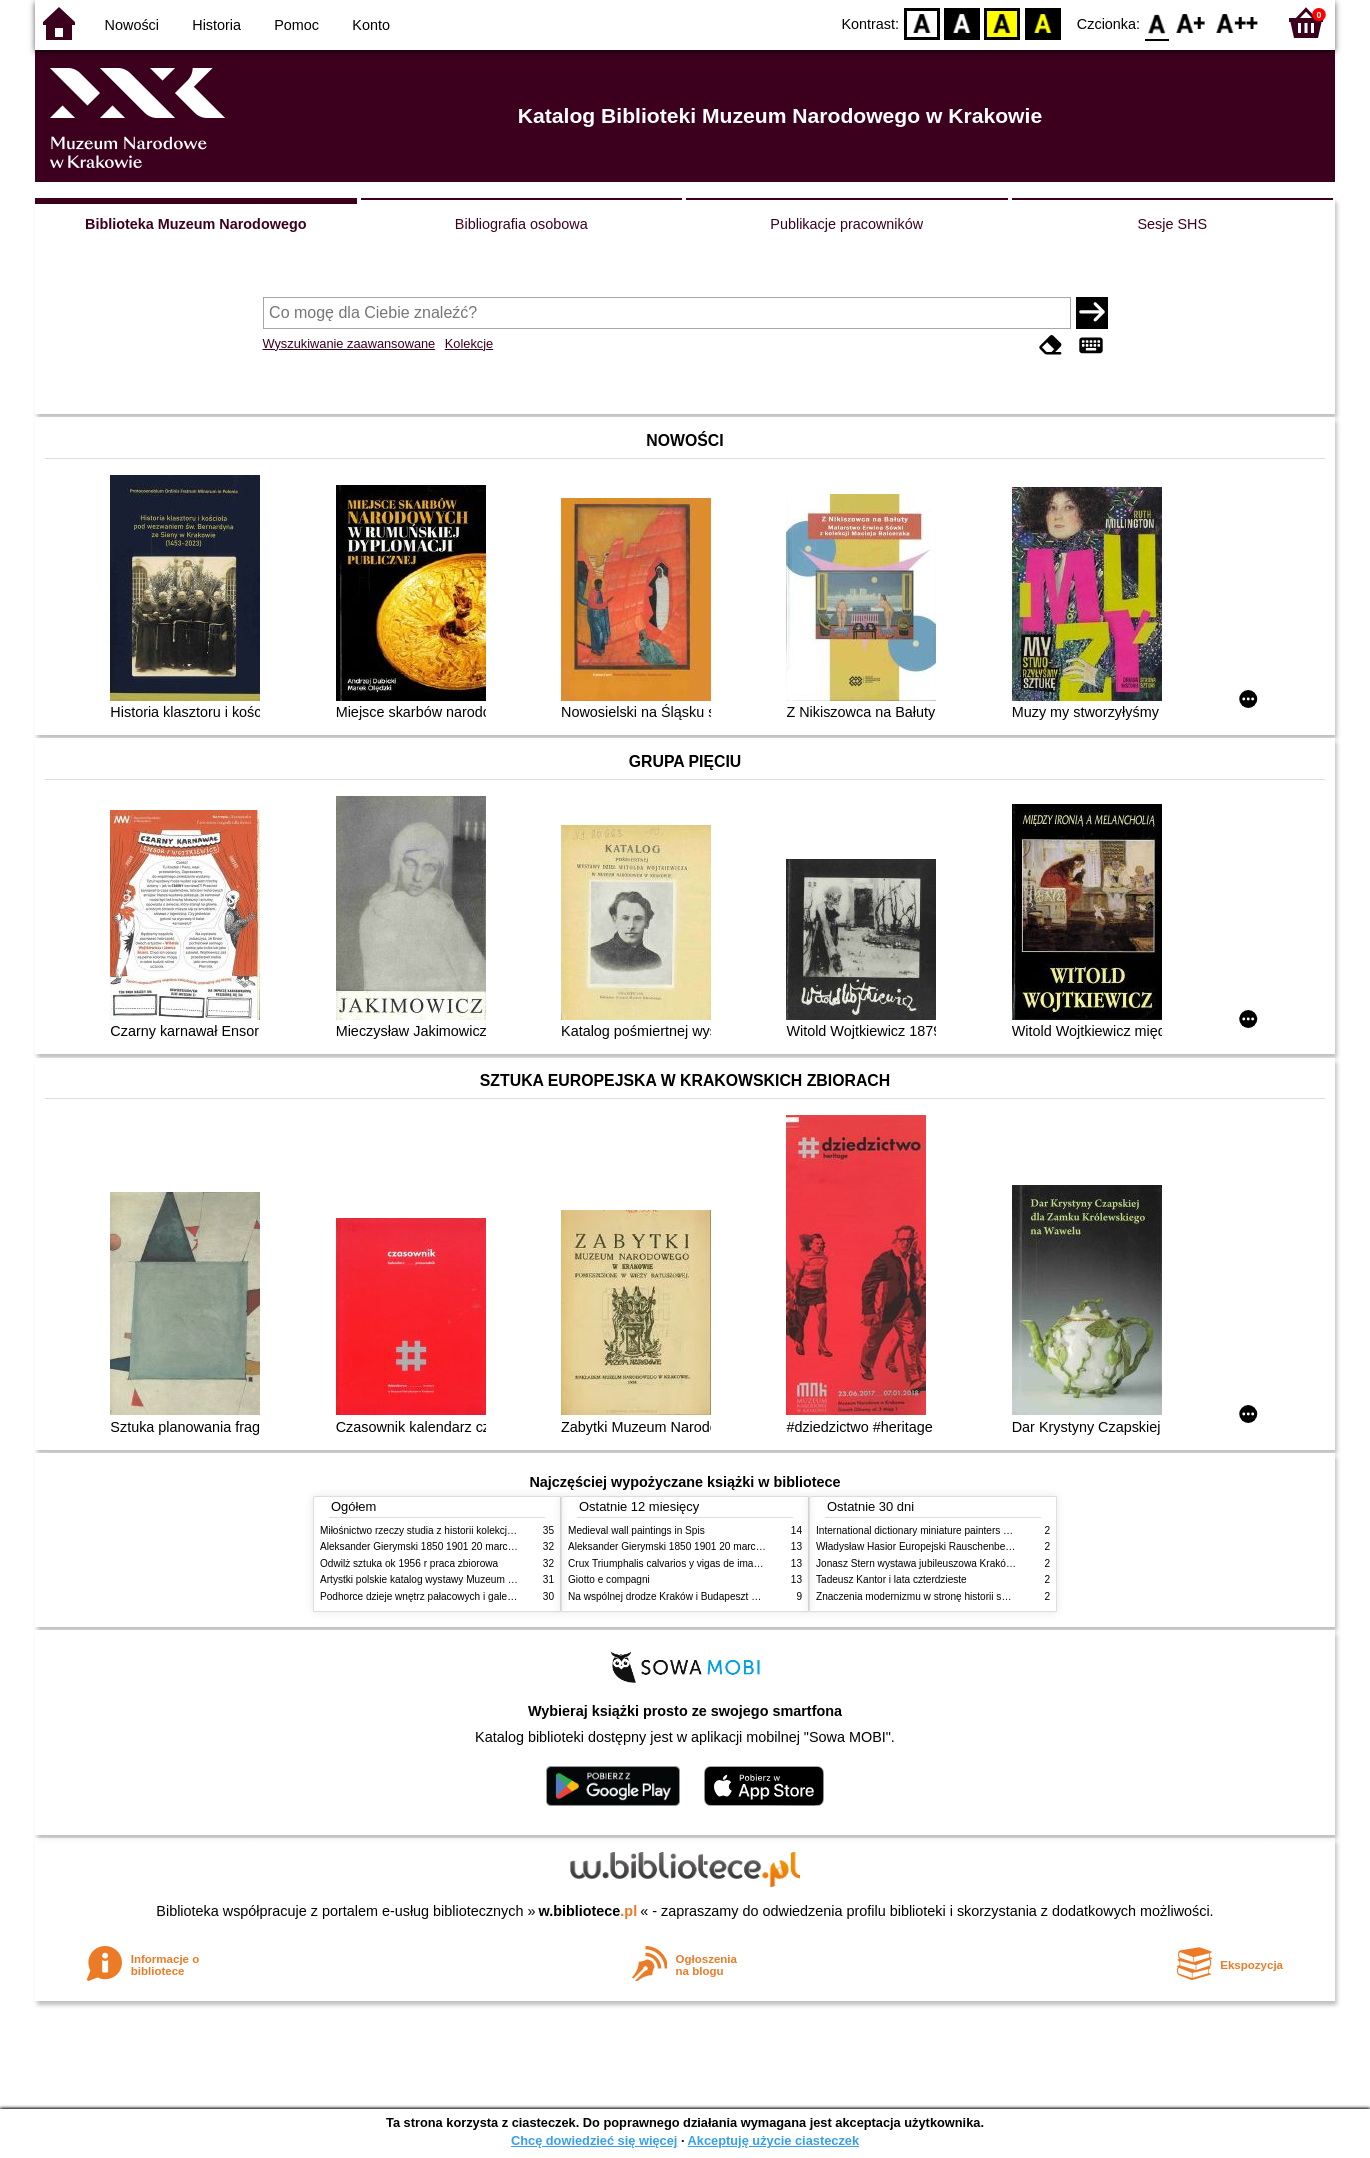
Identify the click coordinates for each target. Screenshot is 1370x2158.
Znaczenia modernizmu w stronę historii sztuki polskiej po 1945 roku (968, 1596)
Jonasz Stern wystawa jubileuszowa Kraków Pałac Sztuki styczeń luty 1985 (984, 1563)
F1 (1191, 22)
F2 (1237, 22)
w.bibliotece (588, 1911)
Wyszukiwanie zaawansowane (349, 343)
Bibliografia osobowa (521, 224)
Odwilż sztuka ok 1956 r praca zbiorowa (409, 1563)
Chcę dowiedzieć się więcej (594, 2140)
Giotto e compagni (609, 1579)
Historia (216, 25)
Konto (371, 25)
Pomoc (296, 25)
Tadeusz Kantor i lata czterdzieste (891, 1579)
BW (962, 22)
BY (1042, 22)
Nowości (132, 25)
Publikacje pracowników (846, 224)
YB (1002, 22)
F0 (1156, 22)
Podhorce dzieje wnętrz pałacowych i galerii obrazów (438, 1596)
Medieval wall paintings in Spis (636, 1530)
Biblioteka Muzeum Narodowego (195, 224)
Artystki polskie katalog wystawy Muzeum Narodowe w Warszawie (467, 1579)
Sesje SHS (1172, 224)
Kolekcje (469, 343)
